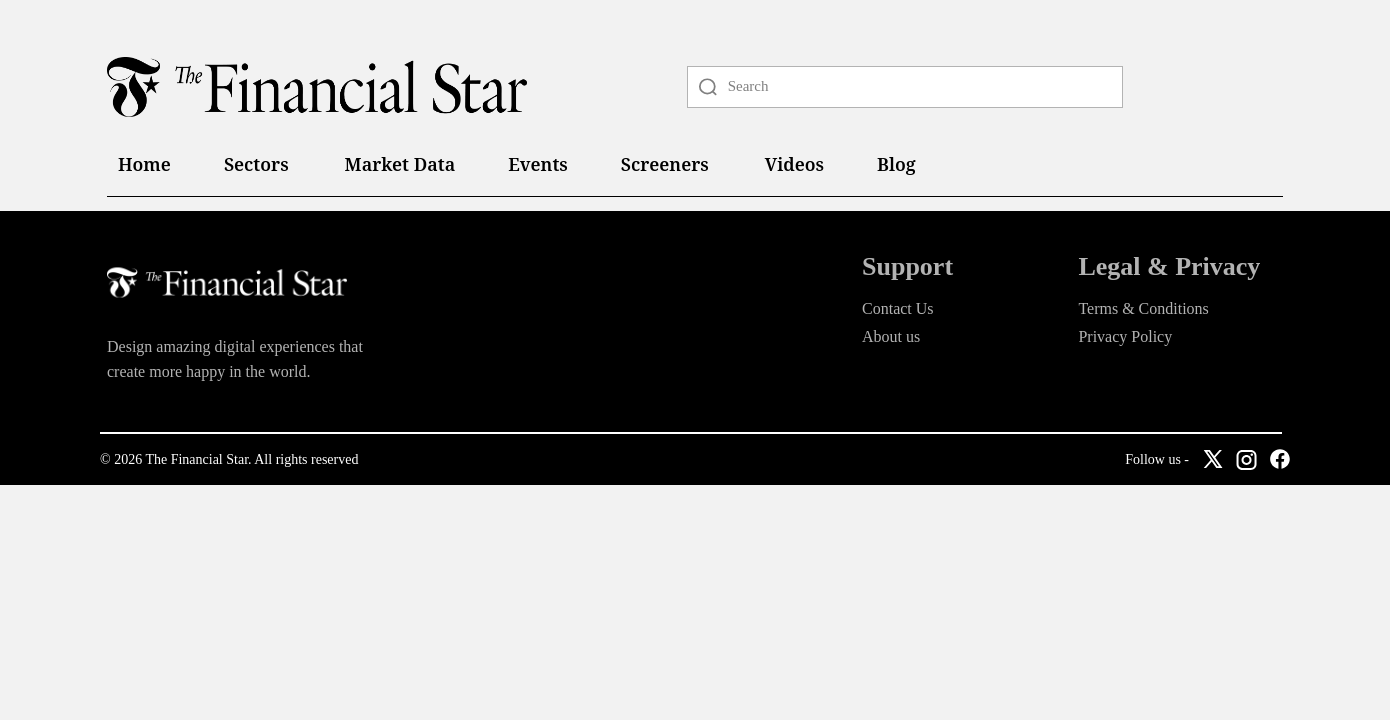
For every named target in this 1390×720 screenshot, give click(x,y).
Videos (794, 164)
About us (891, 336)
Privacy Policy (1125, 336)
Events (538, 164)
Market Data (400, 164)
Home (144, 164)
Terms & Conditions (1143, 308)
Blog (896, 164)
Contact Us (898, 308)
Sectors (256, 164)
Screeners (665, 164)
